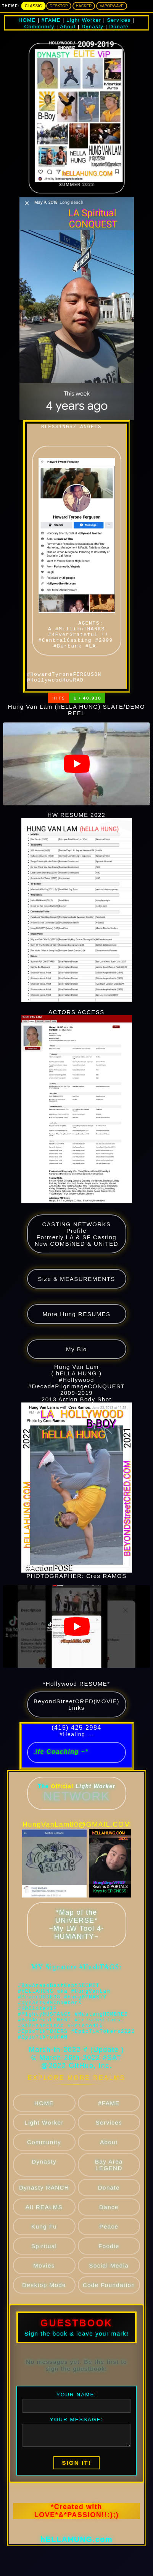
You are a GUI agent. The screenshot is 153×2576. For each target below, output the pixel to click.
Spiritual (44, 2282)
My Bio (76, 1366)
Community (44, 2178)
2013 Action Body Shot (76, 1501)
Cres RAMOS (106, 1593)
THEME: (11, 6)
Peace (108, 2262)
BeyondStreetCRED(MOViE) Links (76, 1721)
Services (109, 2158)
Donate (109, 2223)
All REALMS (44, 2243)
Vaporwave (111, 6)
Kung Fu (44, 2262)
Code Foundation (109, 2321)
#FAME (109, 2139)
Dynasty (44, 2197)
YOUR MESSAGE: (76, 2449)
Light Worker (44, 2158)
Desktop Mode (44, 2321)
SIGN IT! (76, 2492)
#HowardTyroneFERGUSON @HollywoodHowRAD (66, 695)
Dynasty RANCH (44, 2223)
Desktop (59, 6)
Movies (44, 2301)
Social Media (109, 2301)
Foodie (108, 2282)
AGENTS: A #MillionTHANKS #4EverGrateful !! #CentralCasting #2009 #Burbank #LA (78, 562)
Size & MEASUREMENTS (76, 1296)
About (109, 2178)
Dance (109, 2243)
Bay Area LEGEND (109, 2200)
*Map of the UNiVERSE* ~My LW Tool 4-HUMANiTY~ (76, 1942)
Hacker (84, 6)
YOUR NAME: (76, 2424)
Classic (33, 6)
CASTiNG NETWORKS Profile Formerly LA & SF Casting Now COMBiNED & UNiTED (76, 1251)
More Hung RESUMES (76, 1331)
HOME (44, 2139)
